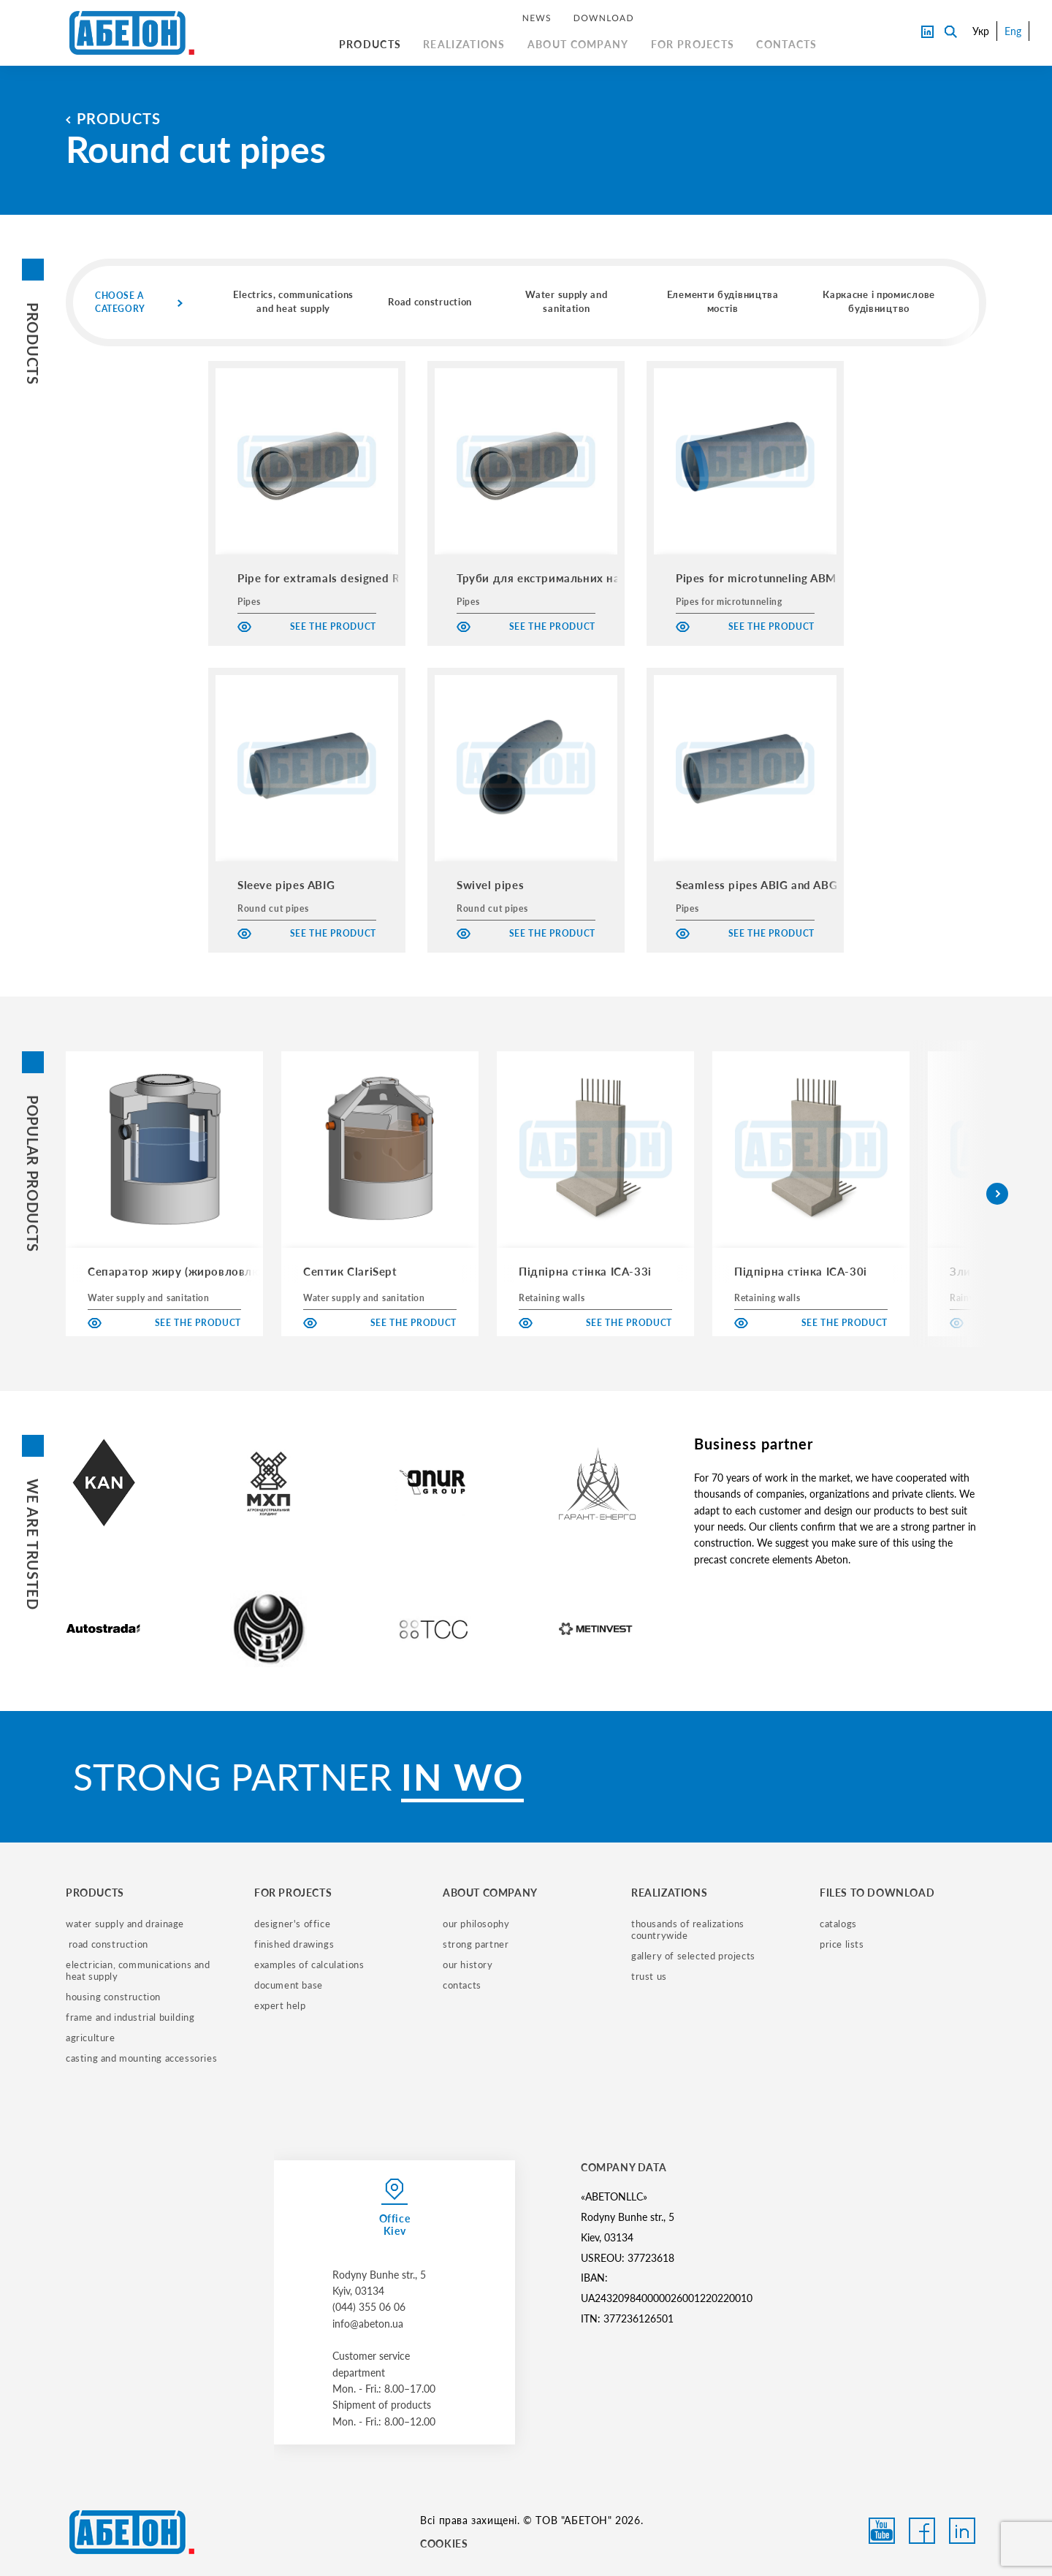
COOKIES (444, 2543)
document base (288, 1985)
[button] (997, 1193)
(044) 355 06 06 (368, 2307)
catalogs (838, 1923)
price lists (842, 1944)
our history (468, 1964)
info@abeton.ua (367, 2323)
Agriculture (90, 2037)
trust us (649, 1976)
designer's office (292, 1923)
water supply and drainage (125, 1923)
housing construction (113, 1997)
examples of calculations (309, 1964)
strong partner (475, 1944)
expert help (280, 2005)
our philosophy (476, 1923)
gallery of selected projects (693, 1956)
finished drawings (294, 1944)
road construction (107, 1944)
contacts (462, 1985)
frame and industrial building (130, 2017)
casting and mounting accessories (141, 2058)
